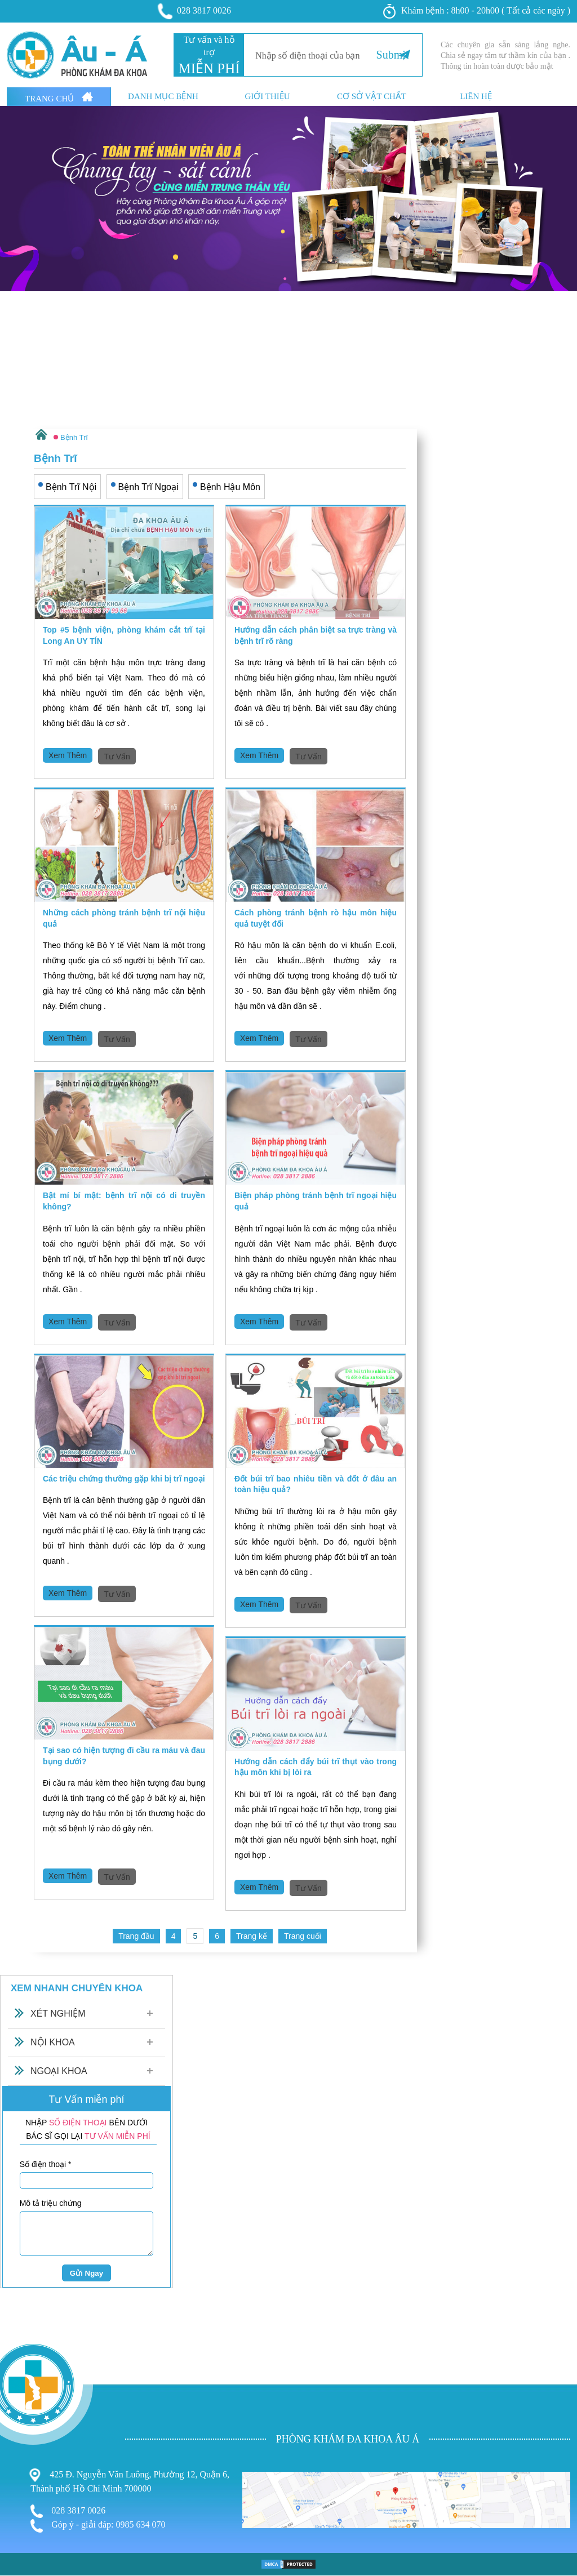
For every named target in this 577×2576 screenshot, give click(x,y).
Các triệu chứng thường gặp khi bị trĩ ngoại (124, 1478)
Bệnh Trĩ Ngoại (148, 487)
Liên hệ (476, 96)
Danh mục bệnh (163, 96)
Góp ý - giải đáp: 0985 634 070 (97, 2526)
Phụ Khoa (20, 2466)
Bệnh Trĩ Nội (71, 487)
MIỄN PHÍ (208, 68)
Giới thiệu (267, 96)
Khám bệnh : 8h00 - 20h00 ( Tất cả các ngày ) (476, 11)
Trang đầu (136, 1936)
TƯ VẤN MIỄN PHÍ (117, 2136)
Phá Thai (18, 2499)
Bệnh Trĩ (17, 2453)
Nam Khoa (21, 2476)
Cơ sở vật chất (371, 96)
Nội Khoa (52, 2042)
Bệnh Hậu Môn (230, 487)
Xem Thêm (67, 755)
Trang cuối (302, 1936)
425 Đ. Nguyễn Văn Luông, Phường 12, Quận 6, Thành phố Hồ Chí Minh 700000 (129, 2480)
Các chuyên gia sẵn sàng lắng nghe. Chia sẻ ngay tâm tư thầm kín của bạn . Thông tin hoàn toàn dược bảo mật (505, 55)
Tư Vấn (117, 756)
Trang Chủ (59, 97)
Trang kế (251, 1936)
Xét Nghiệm (58, 2013)
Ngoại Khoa (58, 2071)
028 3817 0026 (195, 11)
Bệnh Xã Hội (25, 2488)
